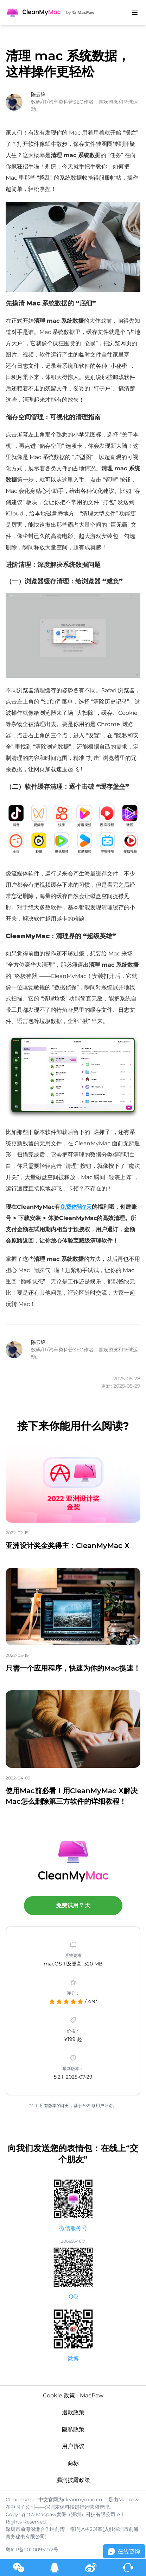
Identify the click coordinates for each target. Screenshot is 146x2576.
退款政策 (73, 2412)
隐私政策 (73, 2429)
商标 (73, 2463)
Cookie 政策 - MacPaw (73, 2395)
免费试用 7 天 (73, 1905)
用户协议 (73, 2446)
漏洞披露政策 (73, 2480)
